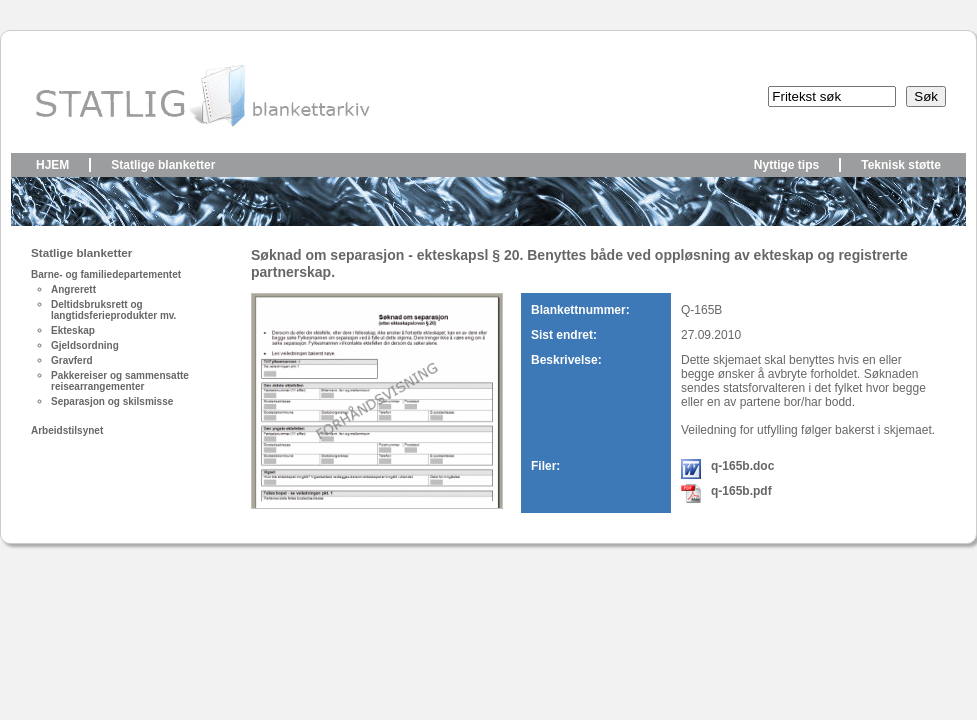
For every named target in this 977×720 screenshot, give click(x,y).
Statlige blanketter (163, 165)
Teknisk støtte (901, 165)
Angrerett (73, 289)
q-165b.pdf (741, 491)
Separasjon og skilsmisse (112, 401)
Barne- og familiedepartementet (106, 274)
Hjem (52, 165)
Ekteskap (73, 330)
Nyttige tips (786, 165)
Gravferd (72, 360)
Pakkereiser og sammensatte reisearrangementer (120, 381)
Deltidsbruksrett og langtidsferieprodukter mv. (113, 310)
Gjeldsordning (85, 345)
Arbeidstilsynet (67, 430)
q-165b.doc (742, 466)
